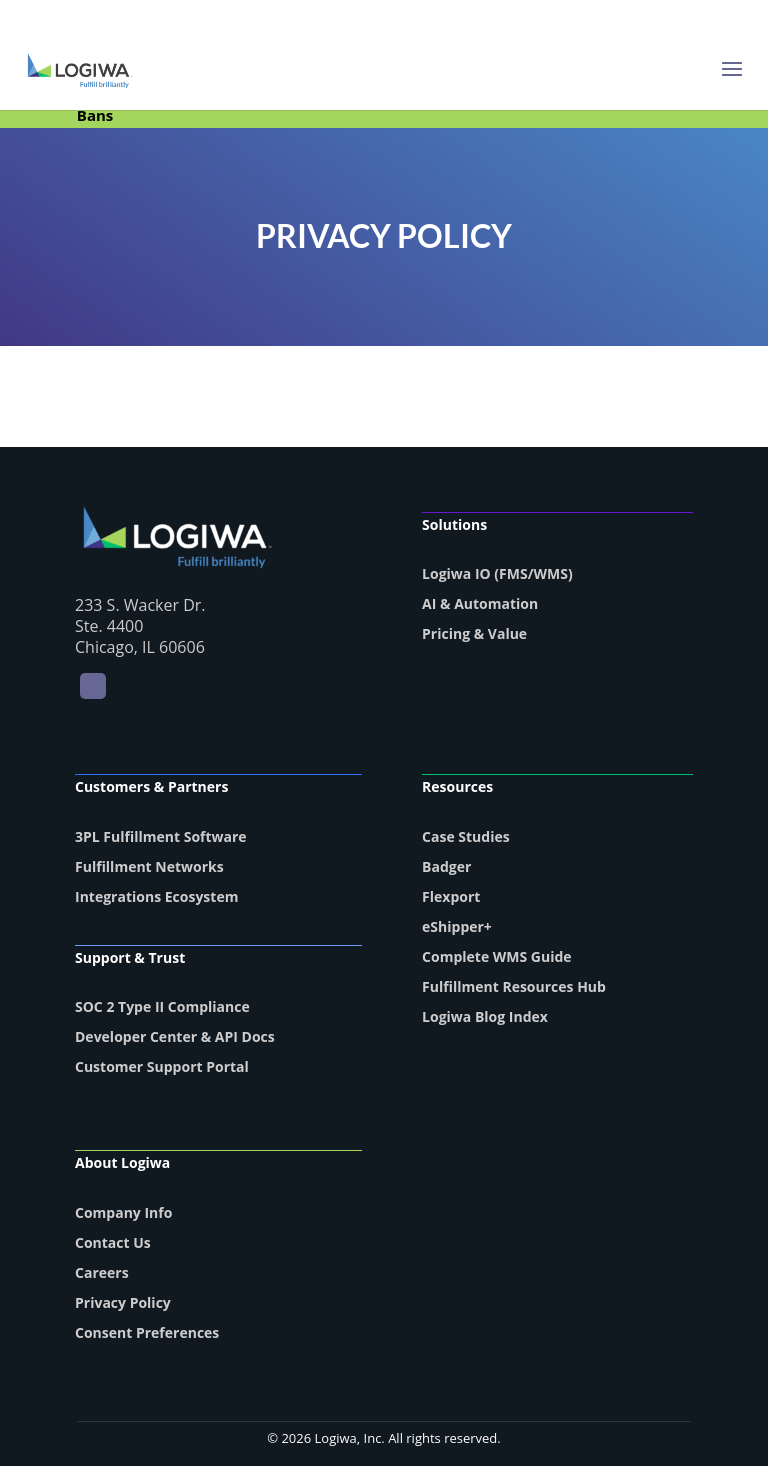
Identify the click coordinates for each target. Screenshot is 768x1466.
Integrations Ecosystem (156, 896)
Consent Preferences (147, 1332)
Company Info (123, 1212)
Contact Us (113, 1242)
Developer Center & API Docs (175, 1036)
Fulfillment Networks (149, 866)
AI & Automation (480, 603)
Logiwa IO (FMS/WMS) (497, 573)
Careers (102, 1272)
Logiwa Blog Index (485, 1016)
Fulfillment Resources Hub (514, 986)
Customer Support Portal (162, 1066)
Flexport (451, 896)
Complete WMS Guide (497, 956)
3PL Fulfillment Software (161, 836)
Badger (446, 866)
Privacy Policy (123, 1302)
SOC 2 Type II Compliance (162, 1006)
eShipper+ (457, 926)
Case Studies (466, 836)
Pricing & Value (474, 633)
